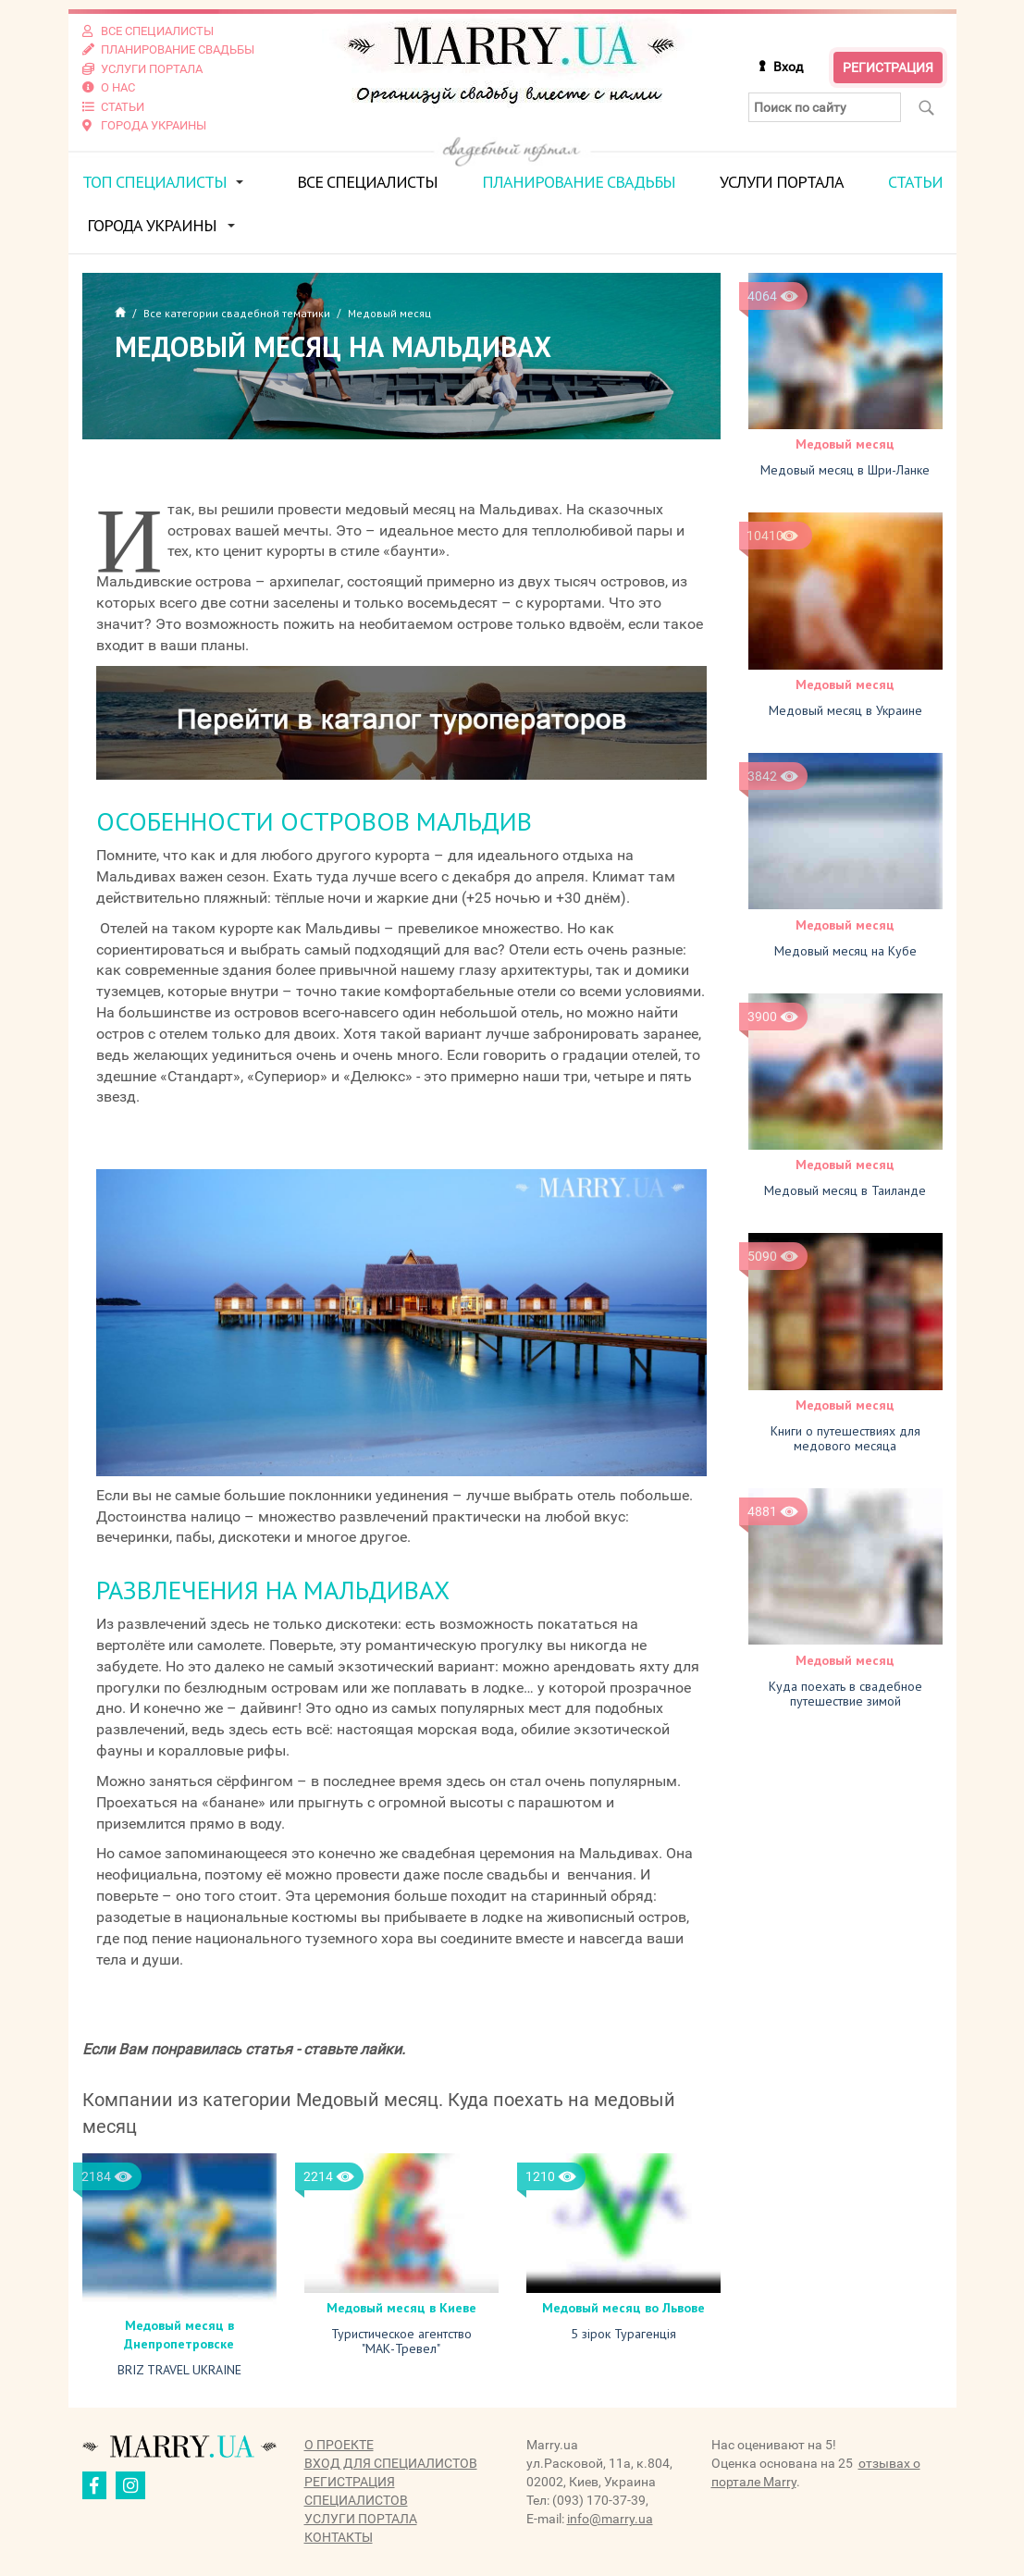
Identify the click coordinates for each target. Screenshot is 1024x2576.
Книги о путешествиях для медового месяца (845, 1434)
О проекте (339, 2441)
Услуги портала (782, 179)
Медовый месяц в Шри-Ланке (845, 467)
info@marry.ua (610, 2515)
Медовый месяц (845, 441)
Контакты (338, 2534)
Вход (788, 65)
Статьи (915, 179)
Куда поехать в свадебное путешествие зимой (845, 1689)
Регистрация (888, 66)
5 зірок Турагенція (623, 2331)
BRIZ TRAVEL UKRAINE (179, 2367)
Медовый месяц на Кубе (845, 947)
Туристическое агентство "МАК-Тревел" (401, 2338)
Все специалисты (367, 179)
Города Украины (151, 222)
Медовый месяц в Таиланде (845, 1186)
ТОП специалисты (154, 179)
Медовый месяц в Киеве (401, 2305)
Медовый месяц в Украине (845, 707)
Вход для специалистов (390, 2460)
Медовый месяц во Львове (623, 2305)
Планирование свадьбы (578, 179)
